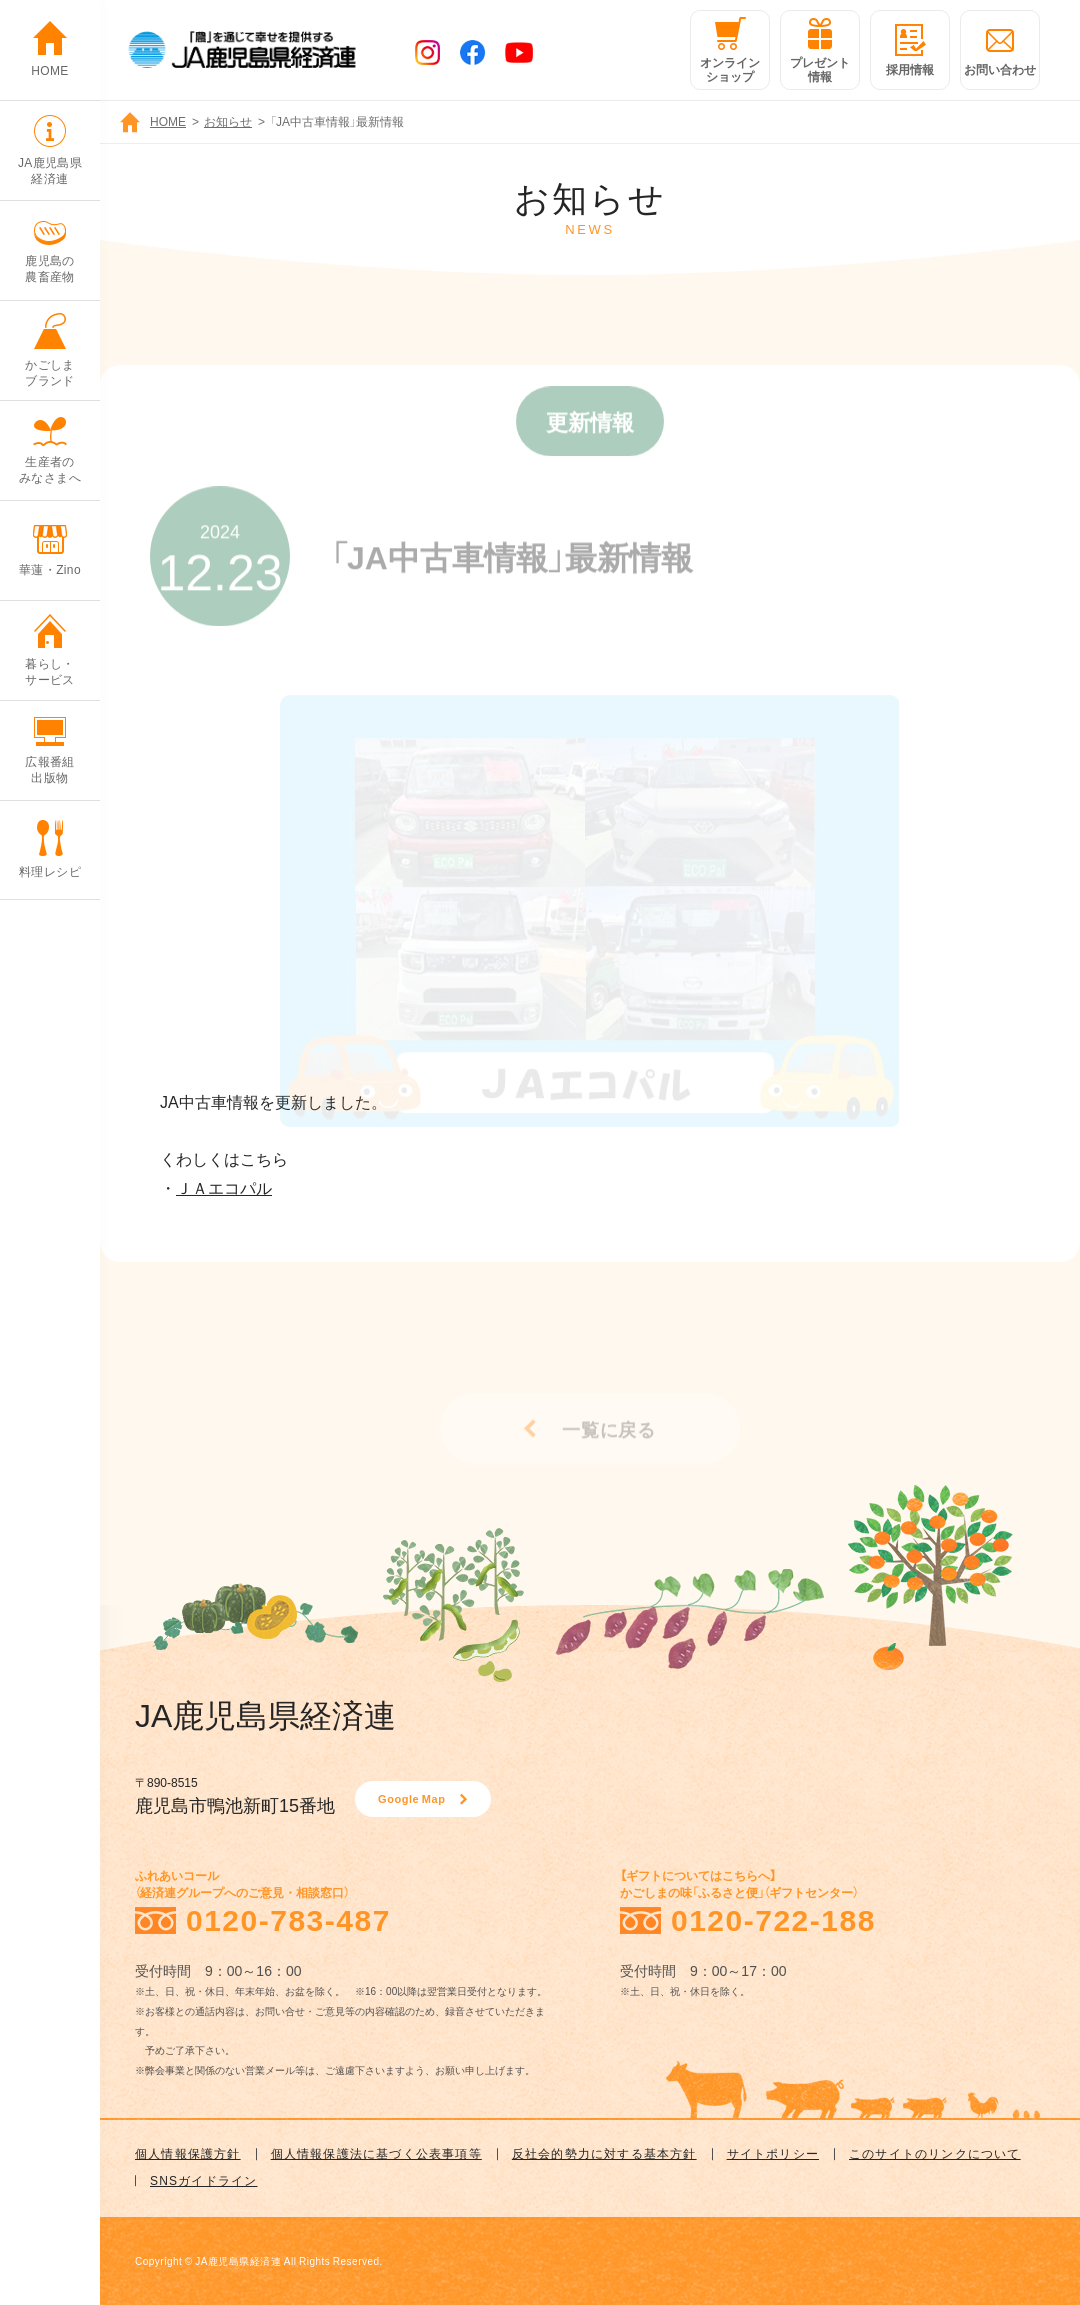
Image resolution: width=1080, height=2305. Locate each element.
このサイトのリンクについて (935, 2153)
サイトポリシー (773, 2153)
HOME (168, 121)
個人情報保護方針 (188, 2153)
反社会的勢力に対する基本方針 (604, 2153)
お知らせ (228, 121)
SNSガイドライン (203, 2180)
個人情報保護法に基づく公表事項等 (376, 2153)
